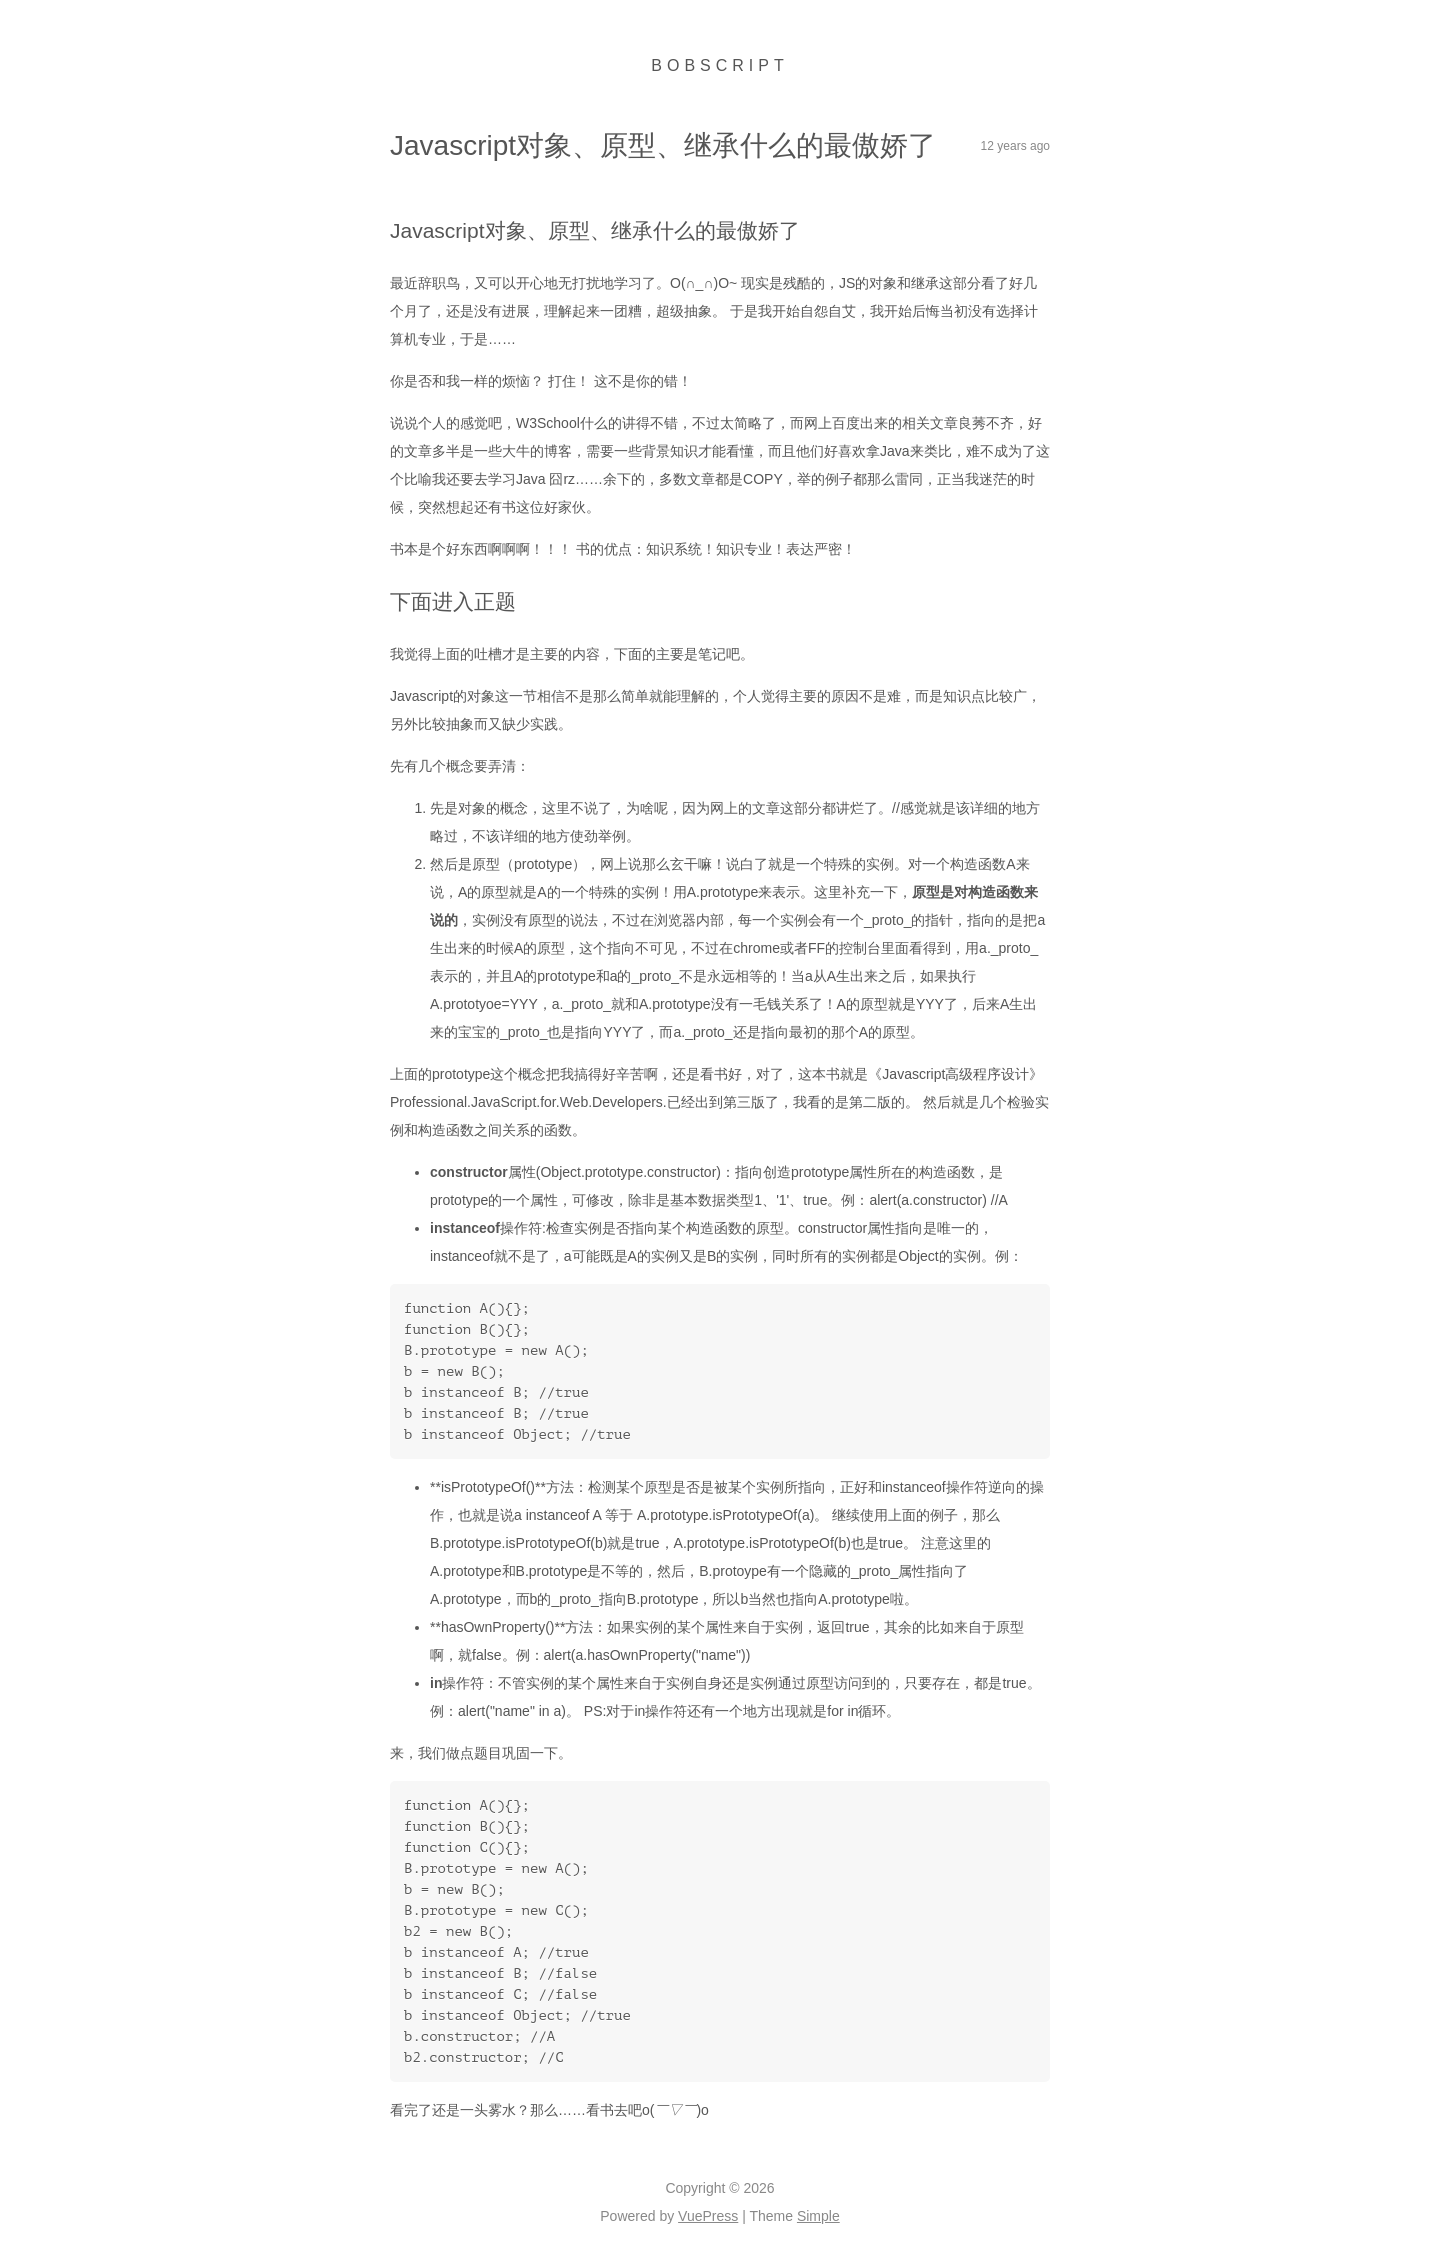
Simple (818, 2216)
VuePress (708, 2216)
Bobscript (719, 65)
